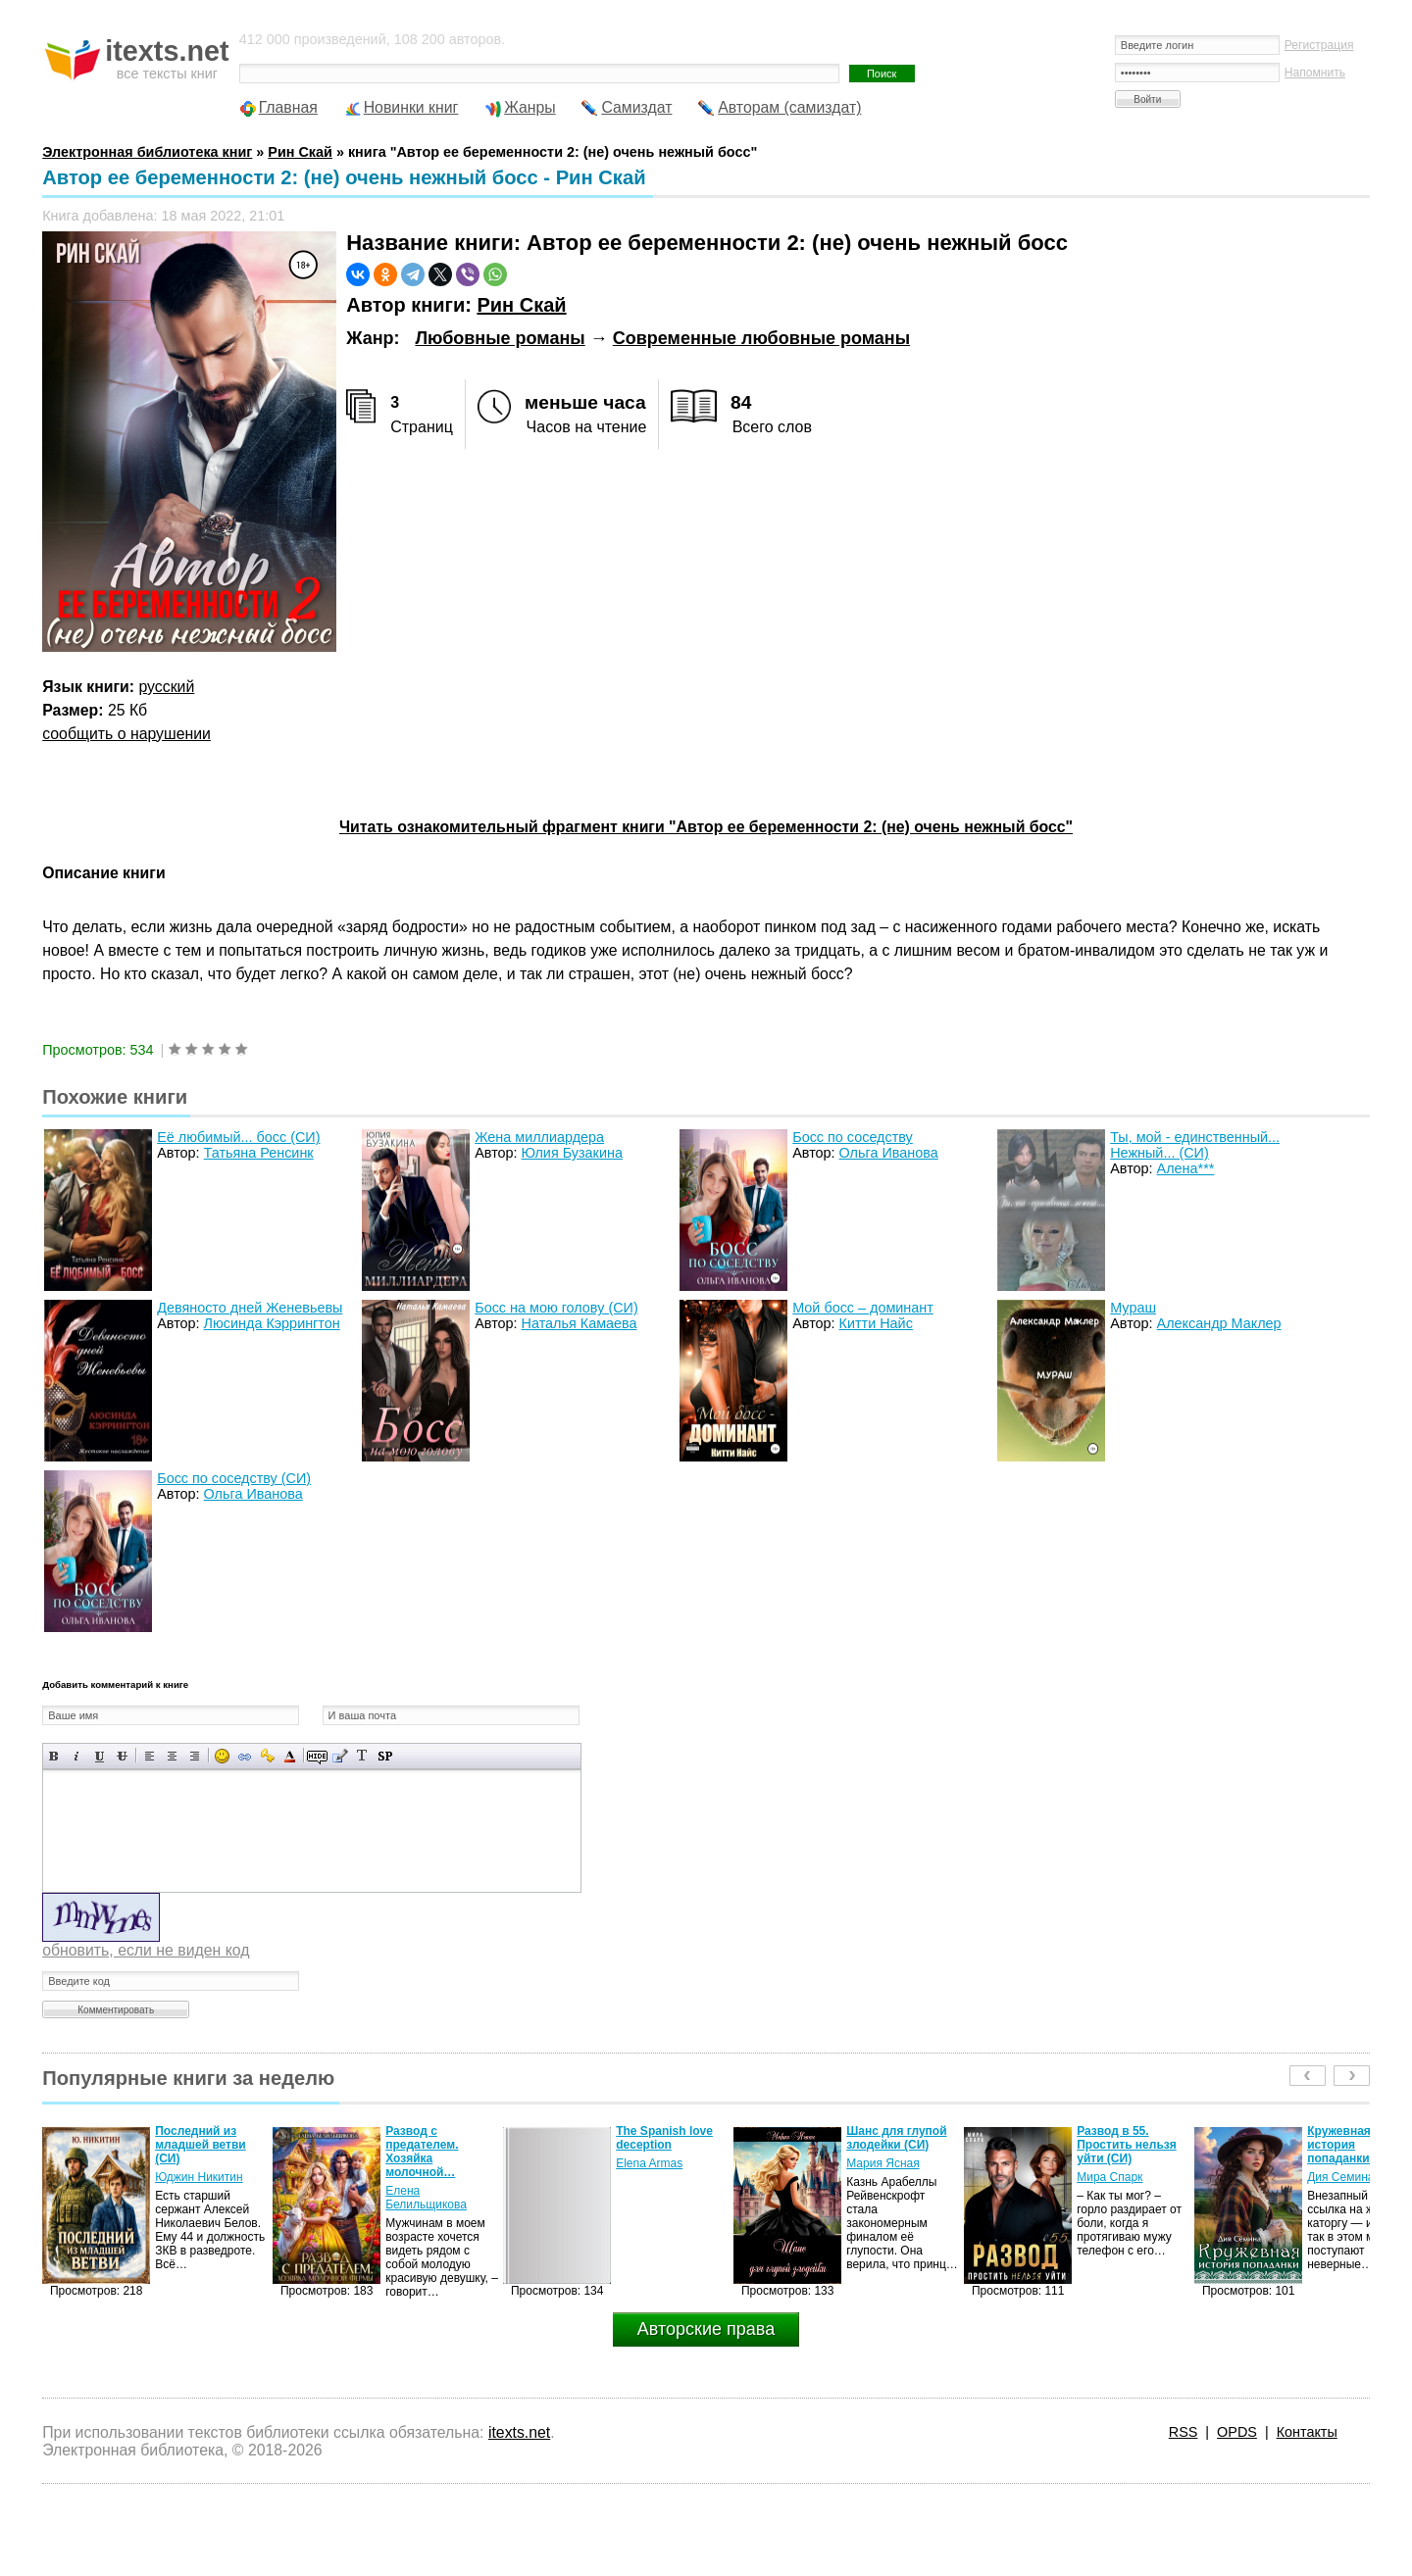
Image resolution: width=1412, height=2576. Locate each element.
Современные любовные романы (761, 338)
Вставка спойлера (385, 1756)
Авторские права (706, 2329)
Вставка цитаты (339, 1756)
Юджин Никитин (198, 2177)
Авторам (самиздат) (789, 107)
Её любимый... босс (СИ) (238, 1137)
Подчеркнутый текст (99, 1756)
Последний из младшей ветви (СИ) (200, 2144)
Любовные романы (499, 338)
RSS (1183, 2432)
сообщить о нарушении (126, 733)
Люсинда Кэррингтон (272, 1323)
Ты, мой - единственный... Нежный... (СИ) (1195, 1145)
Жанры (530, 107)
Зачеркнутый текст (122, 1756)
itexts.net (519, 2432)
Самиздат (636, 107)
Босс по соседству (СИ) (234, 1478)
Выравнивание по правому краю (194, 1756)
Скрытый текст (317, 1756)
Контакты (1307, 2432)
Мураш (1133, 1307)
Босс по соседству (852, 1137)
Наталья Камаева (579, 1323)
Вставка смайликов (222, 1756)
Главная (288, 107)
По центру (172, 1756)
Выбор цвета (289, 1756)
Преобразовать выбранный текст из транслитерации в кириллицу (362, 1756)
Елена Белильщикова (426, 2197)
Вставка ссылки (244, 1756)
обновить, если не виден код (145, 1950)
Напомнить (1315, 72)
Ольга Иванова (888, 1153)
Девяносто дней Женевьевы (249, 1307)
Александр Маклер (1219, 1323)
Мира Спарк (1109, 2177)
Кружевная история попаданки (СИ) (1352, 2144)
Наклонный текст (77, 1756)
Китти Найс (876, 1323)
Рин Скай (521, 305)
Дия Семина (1340, 2177)
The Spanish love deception (664, 2138)
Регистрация (1319, 45)
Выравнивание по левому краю (149, 1756)
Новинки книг (411, 107)
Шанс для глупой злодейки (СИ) (896, 2138)
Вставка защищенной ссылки (267, 1756)
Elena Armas (649, 2163)
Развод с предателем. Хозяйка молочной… (421, 2151)
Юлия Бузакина (572, 1153)
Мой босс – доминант (862, 1307)
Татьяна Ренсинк (259, 1153)
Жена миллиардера (539, 1137)
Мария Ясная (882, 2163)
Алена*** (1186, 1168)
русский (167, 686)
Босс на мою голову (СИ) (556, 1307)
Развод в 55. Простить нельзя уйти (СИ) (1127, 2144)
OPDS (1237, 2432)
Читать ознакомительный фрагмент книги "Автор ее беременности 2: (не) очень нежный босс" (706, 826)
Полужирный (54, 1756)
